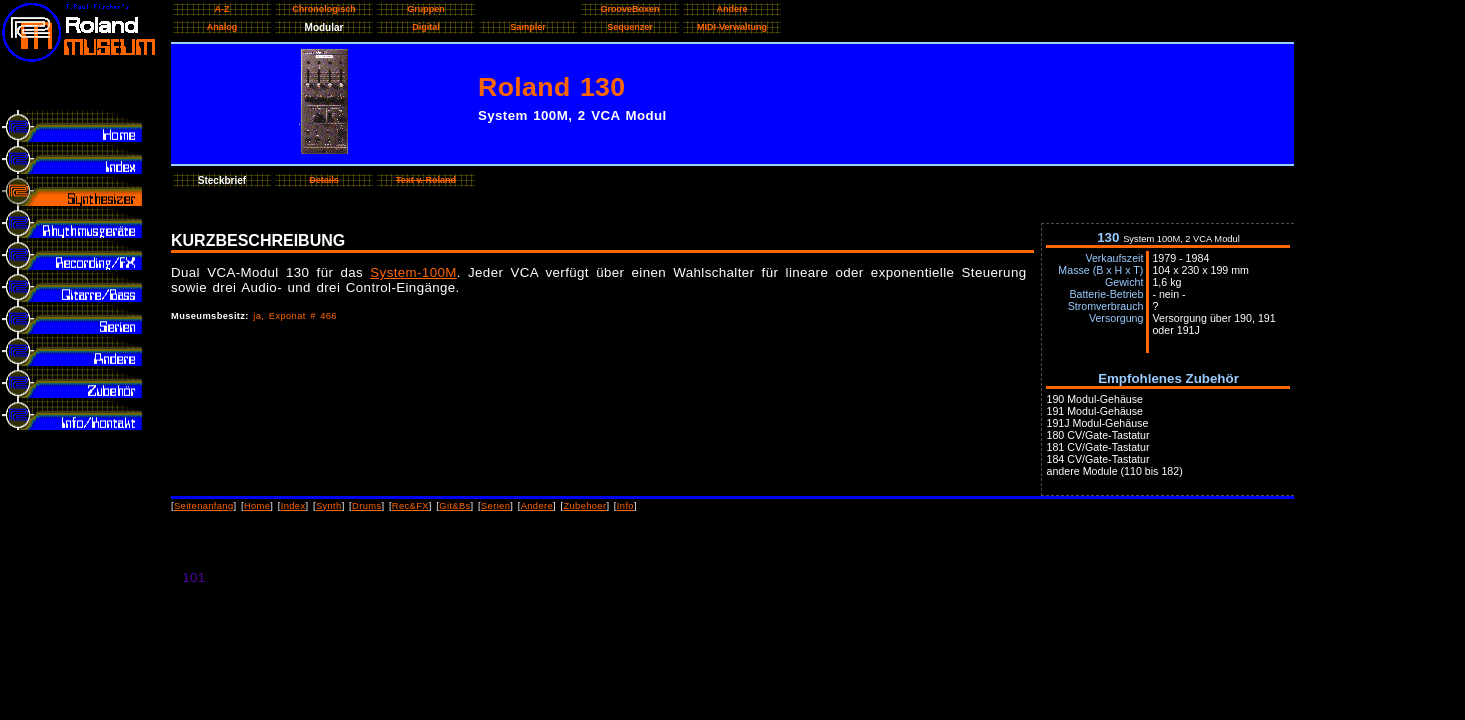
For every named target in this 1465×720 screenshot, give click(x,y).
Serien (495, 506)
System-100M (413, 272)
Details (324, 180)
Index (293, 506)
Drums (366, 506)
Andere (537, 506)
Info (625, 506)
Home (257, 506)
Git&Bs (454, 506)
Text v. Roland (426, 180)
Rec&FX (410, 506)
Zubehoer (584, 506)
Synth (329, 506)
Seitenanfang (204, 506)
